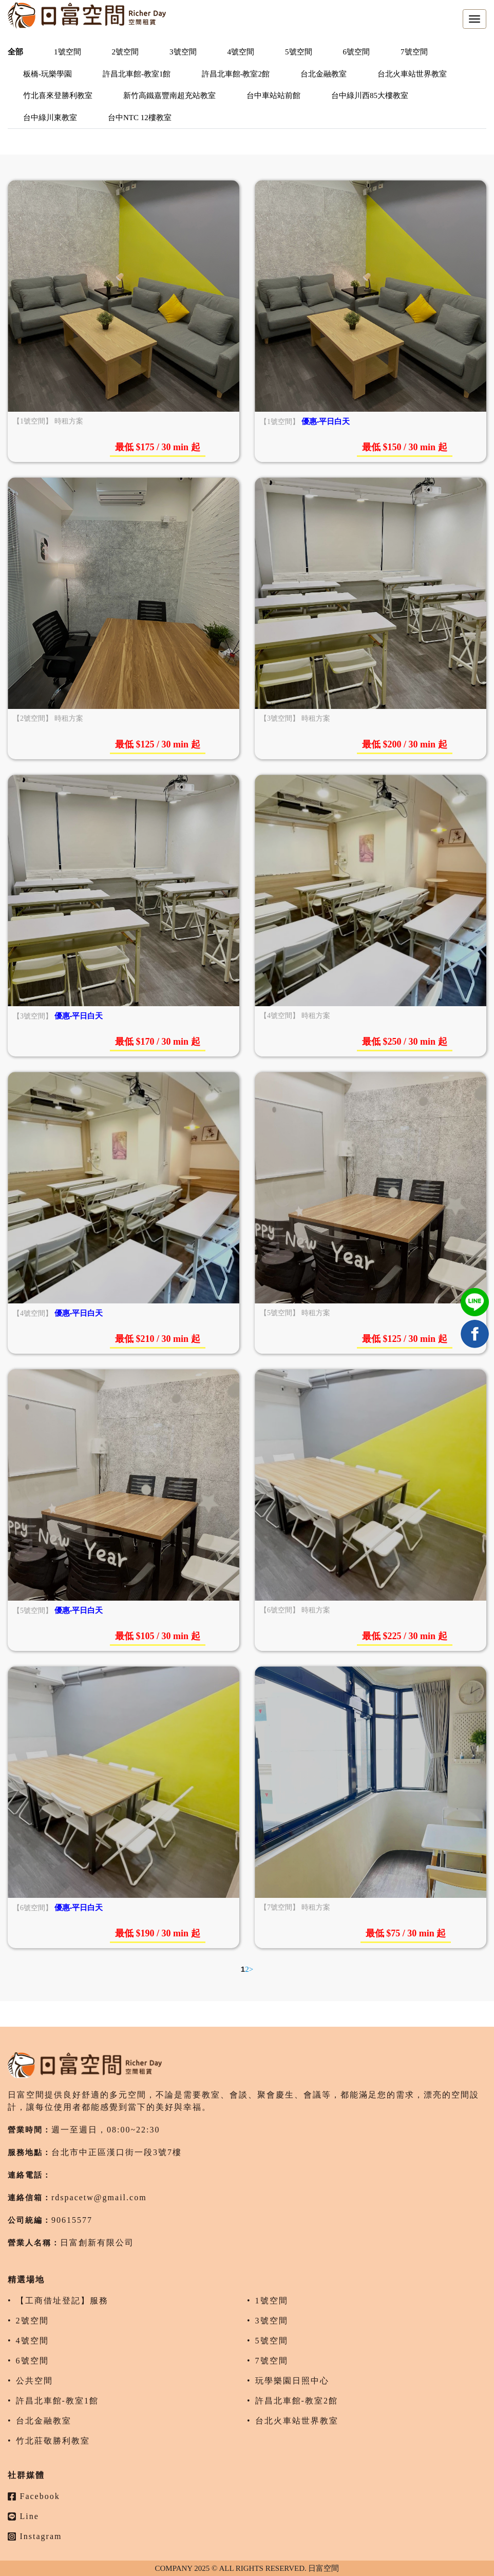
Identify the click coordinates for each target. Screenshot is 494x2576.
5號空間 (298, 52)
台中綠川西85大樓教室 (369, 95)
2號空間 (125, 52)
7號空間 (414, 52)
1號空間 (67, 52)
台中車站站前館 (273, 95)
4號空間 (241, 52)
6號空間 (356, 52)
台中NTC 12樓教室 (140, 117)
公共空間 (34, 2380)
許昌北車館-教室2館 (236, 74)
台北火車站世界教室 (412, 74)
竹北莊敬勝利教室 (53, 2440)
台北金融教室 (323, 74)
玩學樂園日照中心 (292, 2380)
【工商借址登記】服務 (62, 2300)
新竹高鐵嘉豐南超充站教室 (169, 95)
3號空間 (183, 52)
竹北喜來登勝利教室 (57, 95)
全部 (15, 52)
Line (23, 2516)
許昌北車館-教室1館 (137, 74)
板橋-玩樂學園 (47, 74)
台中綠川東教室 (50, 117)
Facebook (34, 2496)
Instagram (35, 2536)
